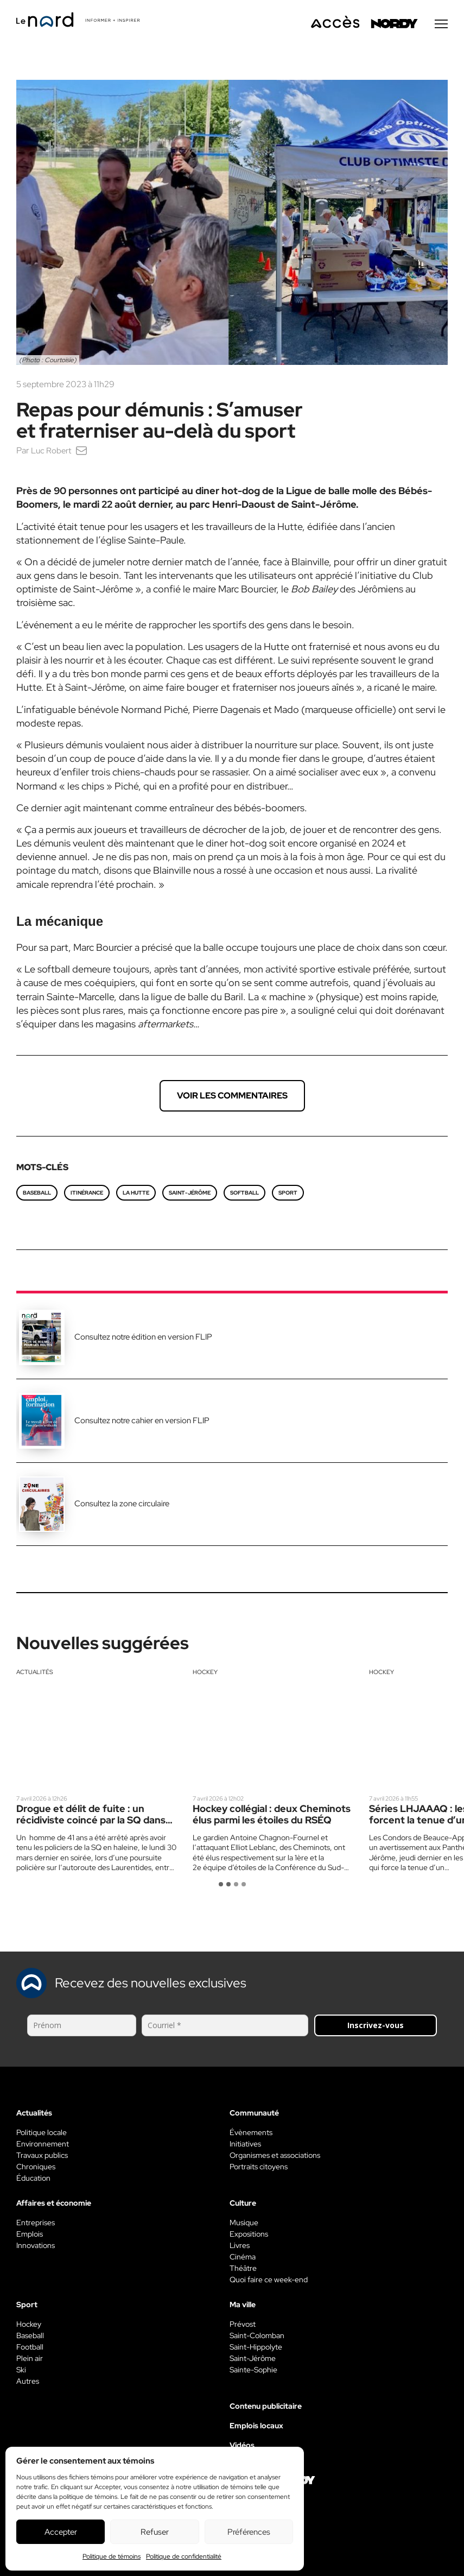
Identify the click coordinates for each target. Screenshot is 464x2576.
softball (244, 1195)
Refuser (155, 2532)
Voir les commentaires (232, 1098)
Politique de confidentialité (183, 2556)
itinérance (87, 1195)
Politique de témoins (111, 2556)
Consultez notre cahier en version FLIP (141, 1423)
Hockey (205, 1674)
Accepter (61, 2532)
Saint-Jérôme (190, 1195)
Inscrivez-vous (375, 2028)
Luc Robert (52, 453)
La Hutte (136, 1195)
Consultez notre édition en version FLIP (143, 1339)
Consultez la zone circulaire (121, 1506)
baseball (37, 1195)
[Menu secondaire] (441, 26)
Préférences (248, 2532)
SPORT (287, 1195)
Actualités (34, 1674)
